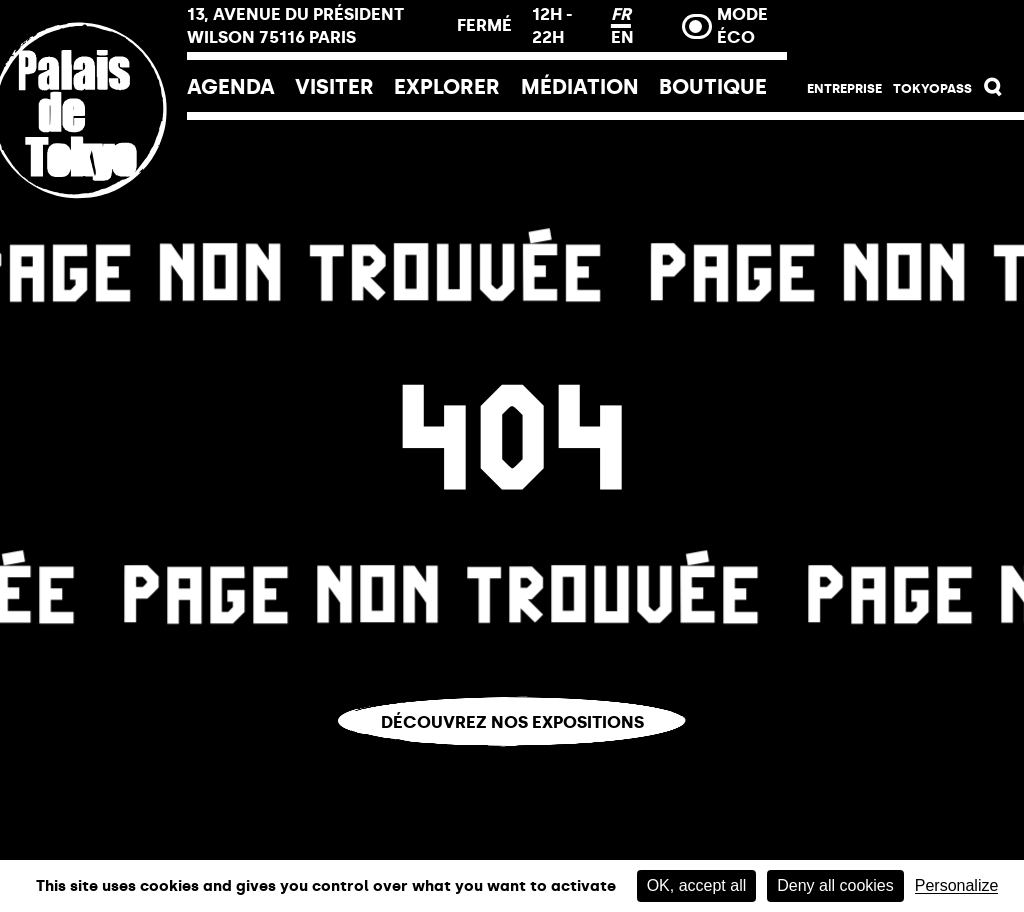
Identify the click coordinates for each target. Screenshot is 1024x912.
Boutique (713, 86)
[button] (993, 91)
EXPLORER (447, 86)
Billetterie (905, 32)
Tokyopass (932, 88)
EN (622, 37)
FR (621, 14)
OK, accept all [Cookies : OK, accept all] (697, 885)
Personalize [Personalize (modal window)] (957, 886)
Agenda (231, 86)
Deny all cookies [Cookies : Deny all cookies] (835, 885)
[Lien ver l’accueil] (93, 242)
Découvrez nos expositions (512, 722)
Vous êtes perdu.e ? (512, 761)
